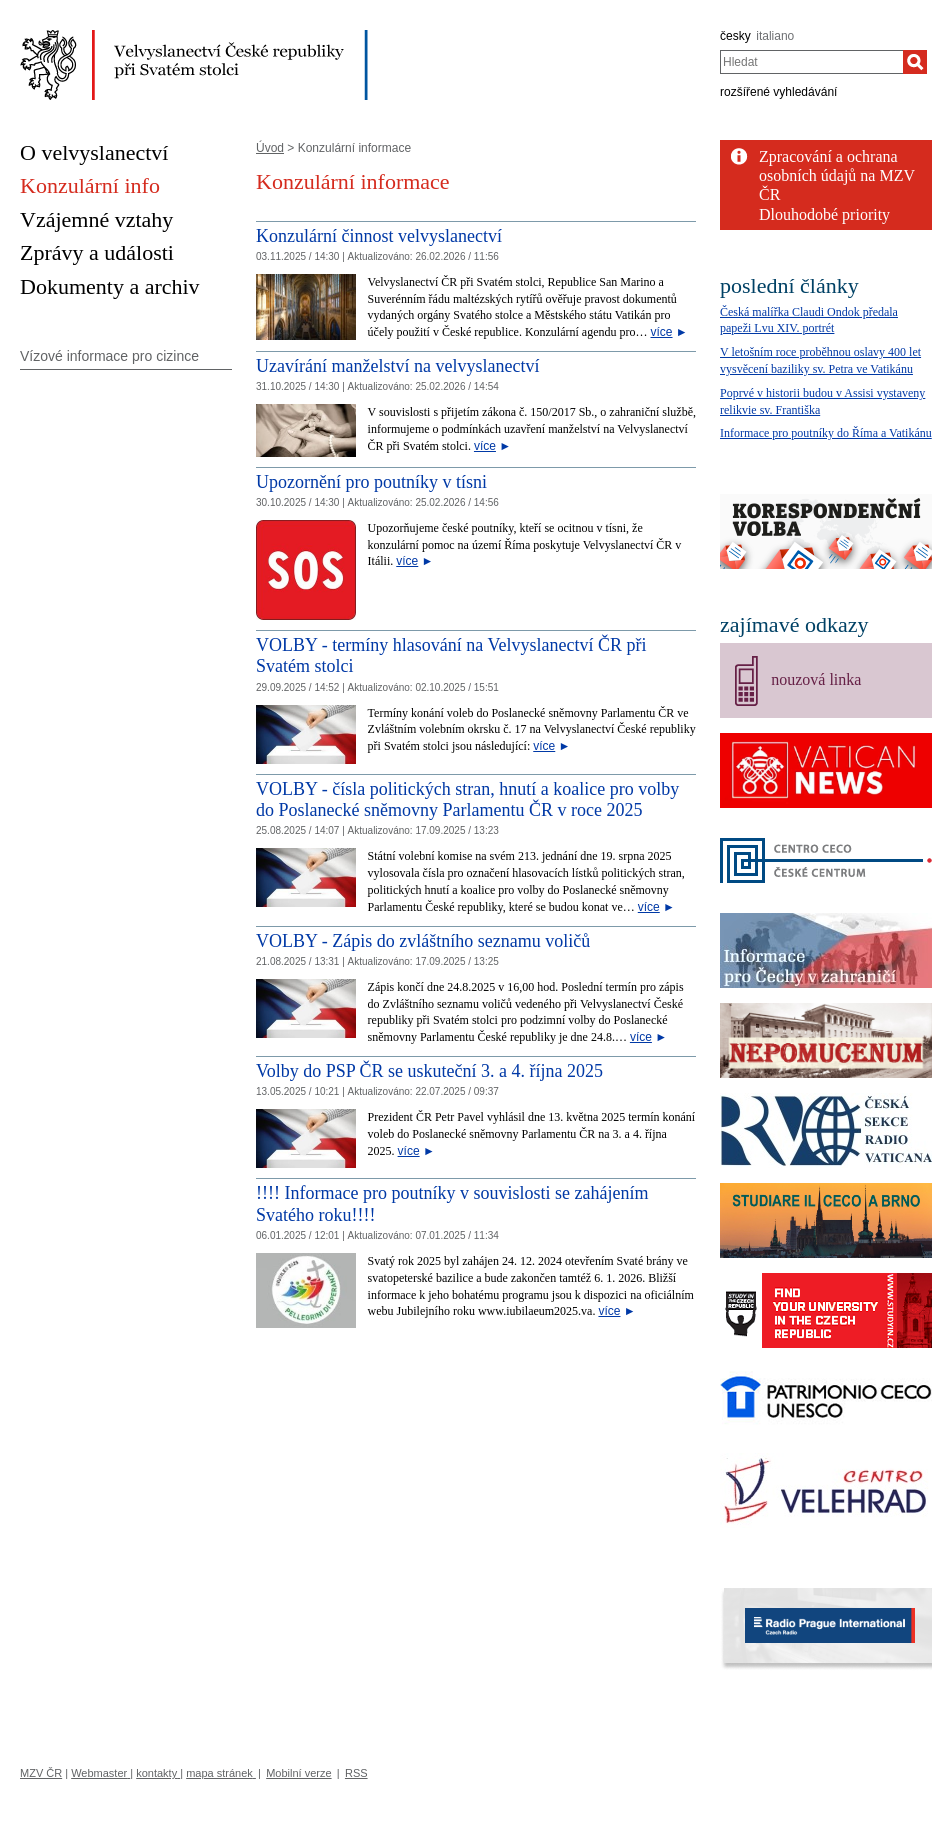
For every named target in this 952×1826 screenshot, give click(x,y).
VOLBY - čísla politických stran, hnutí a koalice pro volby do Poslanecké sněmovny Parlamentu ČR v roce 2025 (467, 800)
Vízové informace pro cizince (109, 356)
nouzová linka (816, 679)
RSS (356, 1773)
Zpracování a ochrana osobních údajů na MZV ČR (837, 175)
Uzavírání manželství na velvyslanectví (397, 366)
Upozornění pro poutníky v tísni (371, 482)
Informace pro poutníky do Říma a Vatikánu (826, 433)
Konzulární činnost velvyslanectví (379, 236)
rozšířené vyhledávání (778, 92)
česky (735, 36)
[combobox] (811, 62)
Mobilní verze (298, 1773)
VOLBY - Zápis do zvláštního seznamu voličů (423, 941)
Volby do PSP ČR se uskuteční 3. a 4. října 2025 (429, 1071)
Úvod (270, 148)
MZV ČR (41, 1773)
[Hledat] (915, 62)
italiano (775, 36)
